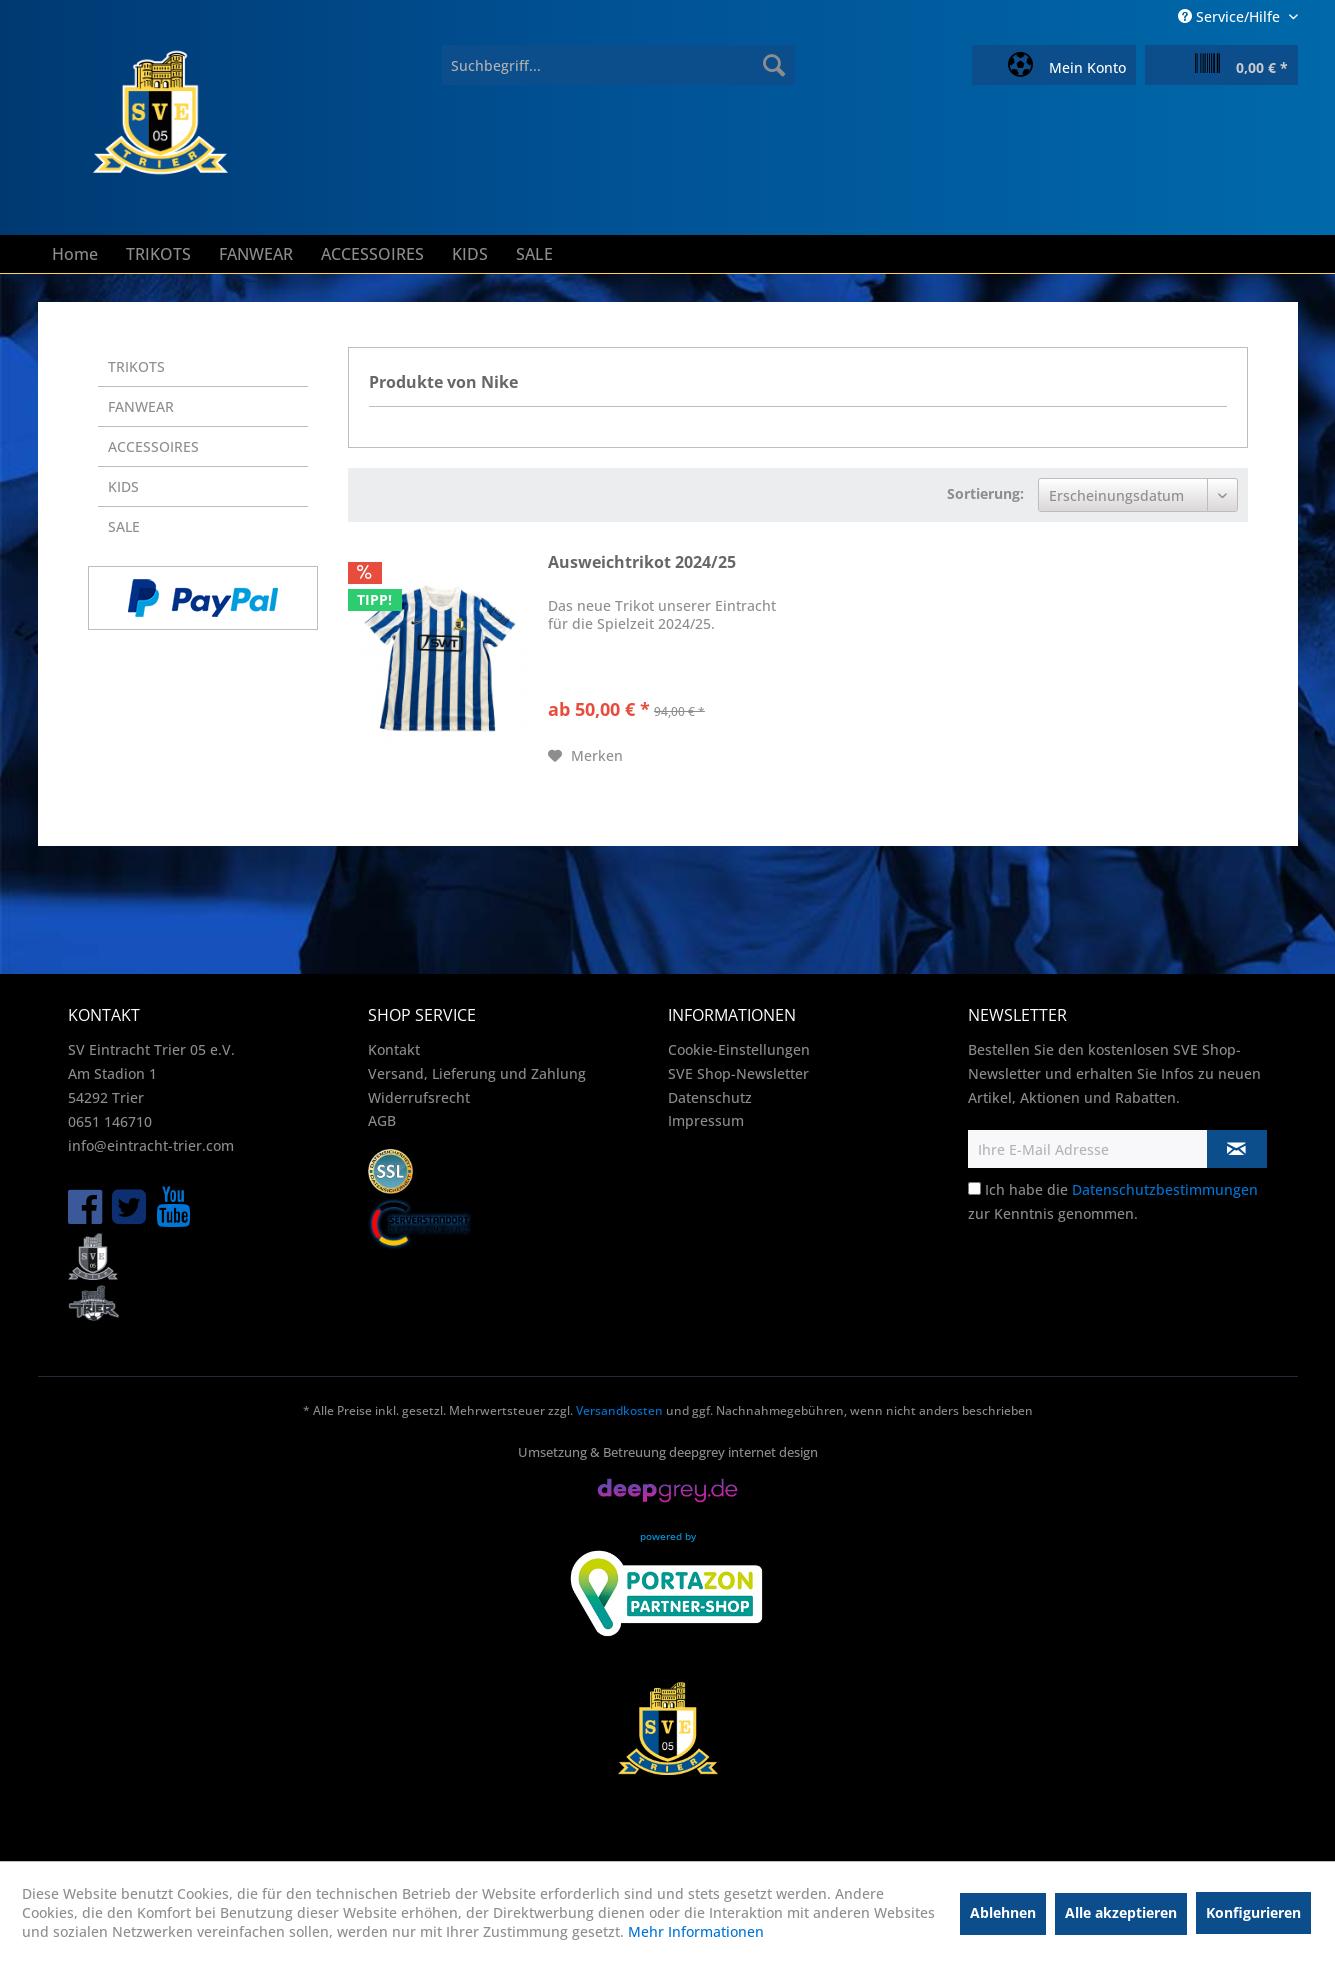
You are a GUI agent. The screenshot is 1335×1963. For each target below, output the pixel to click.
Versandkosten (619, 1410)
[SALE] (534, 254)
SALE (124, 526)
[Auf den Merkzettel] (585, 756)
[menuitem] (618, 65)
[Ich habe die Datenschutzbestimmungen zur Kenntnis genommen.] (974, 1188)
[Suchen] (774, 65)
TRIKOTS (136, 366)
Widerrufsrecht (419, 1097)
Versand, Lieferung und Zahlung (477, 1073)
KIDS (123, 486)
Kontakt (394, 1049)
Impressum (706, 1120)
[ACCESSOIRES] (372, 254)
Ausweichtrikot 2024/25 (642, 562)
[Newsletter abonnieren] (1237, 1149)
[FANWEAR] (256, 254)
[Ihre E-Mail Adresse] (1088, 1149)
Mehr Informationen (696, 1931)
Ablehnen (1003, 1912)
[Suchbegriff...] (618, 65)
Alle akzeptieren (1121, 1912)
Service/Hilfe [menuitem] (1231, 16)
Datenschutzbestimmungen (1165, 1189)
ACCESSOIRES (153, 446)
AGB (382, 1120)
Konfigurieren (1253, 1912)
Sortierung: (985, 493)
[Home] (75, 254)
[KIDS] (470, 254)
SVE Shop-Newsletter (738, 1073)
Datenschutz (710, 1097)
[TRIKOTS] (158, 254)
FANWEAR (141, 406)
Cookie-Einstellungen (739, 1049)
